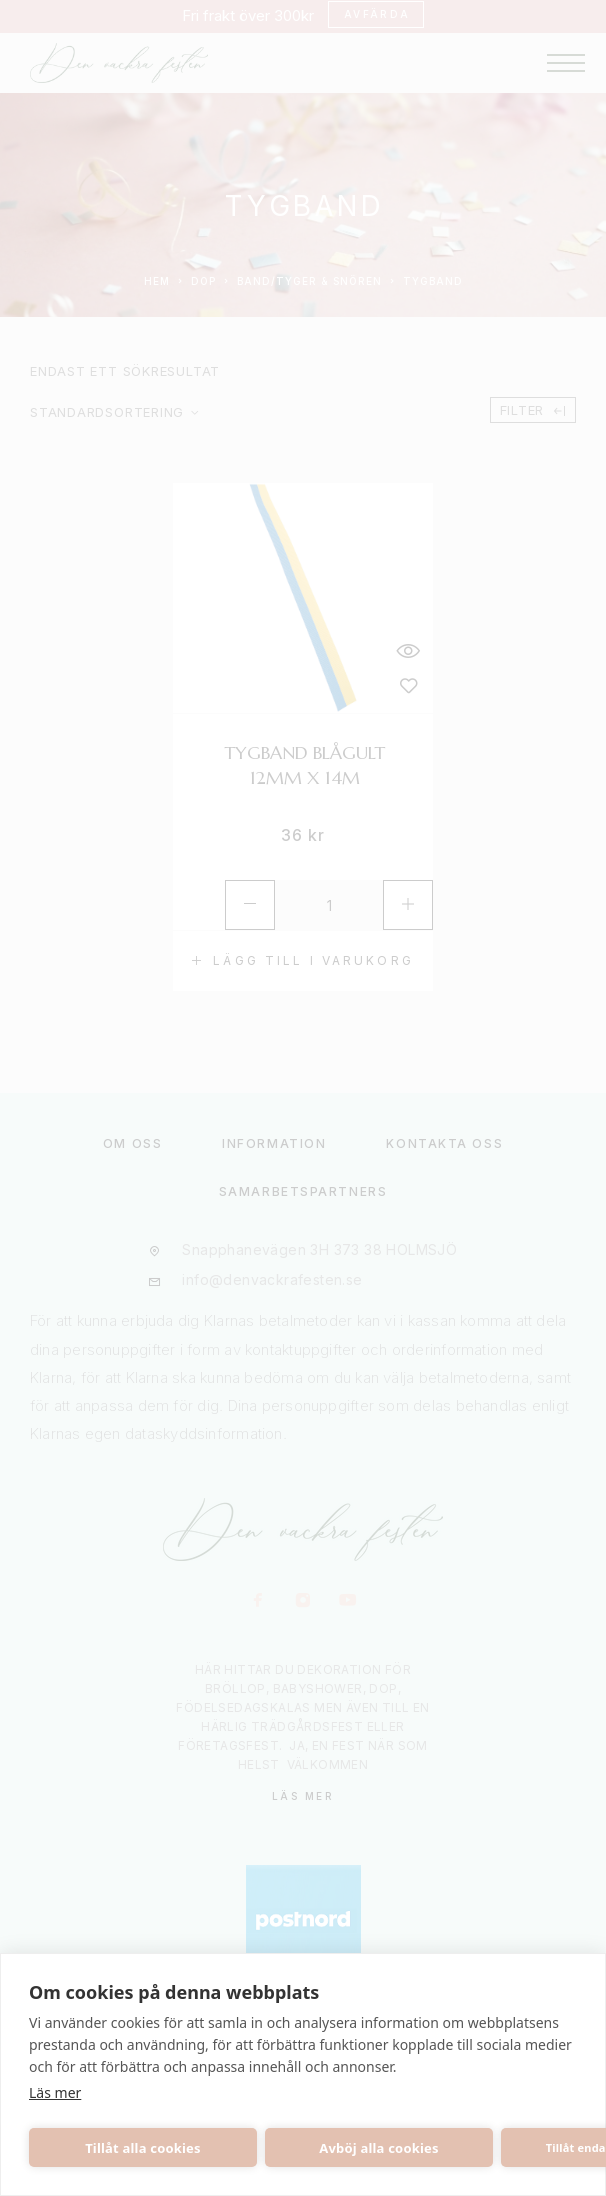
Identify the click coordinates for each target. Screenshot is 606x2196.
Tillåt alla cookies (143, 2148)
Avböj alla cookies (379, 2148)
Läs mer (55, 2092)
